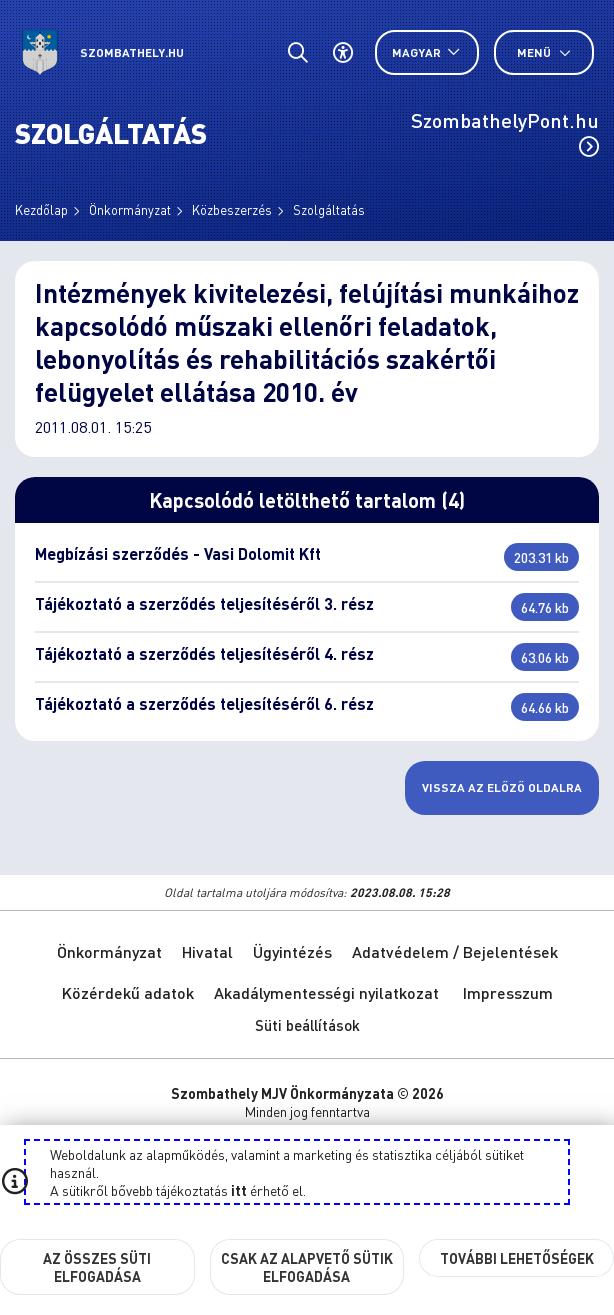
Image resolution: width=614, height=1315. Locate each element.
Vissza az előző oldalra (502, 787)
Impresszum (508, 992)
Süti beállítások (307, 1025)
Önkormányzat (130, 209)
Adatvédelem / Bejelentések (455, 951)
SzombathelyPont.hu (505, 132)
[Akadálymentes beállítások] (342, 52)
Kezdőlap (41, 209)
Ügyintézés (292, 951)
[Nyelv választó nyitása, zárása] (427, 52)
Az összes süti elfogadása (97, 1267)
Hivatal (207, 951)
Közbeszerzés (232, 209)
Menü (544, 52)
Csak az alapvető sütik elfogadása (307, 1267)
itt (239, 1190)
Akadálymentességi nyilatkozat (326, 992)
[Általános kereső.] (297, 52)
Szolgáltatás (329, 209)
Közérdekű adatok (128, 992)
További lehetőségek (517, 1258)
